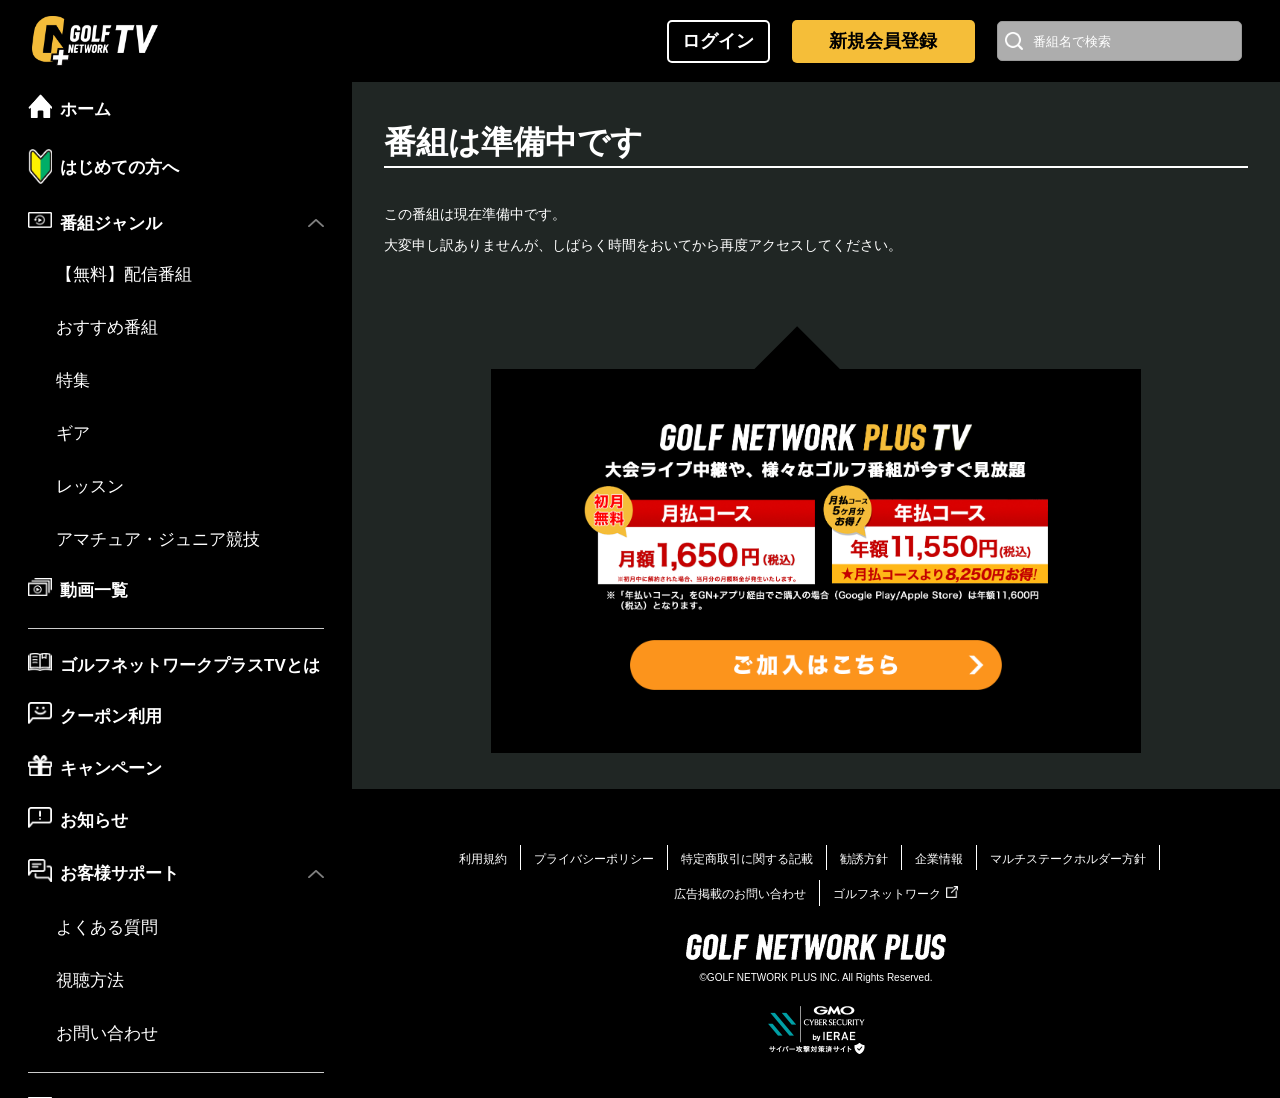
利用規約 (483, 859)
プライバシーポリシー (594, 859)
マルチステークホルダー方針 (1068, 859)
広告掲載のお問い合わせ (740, 894)
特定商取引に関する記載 (747, 859)
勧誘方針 (864, 859)
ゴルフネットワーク (895, 894)
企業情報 (939, 859)
